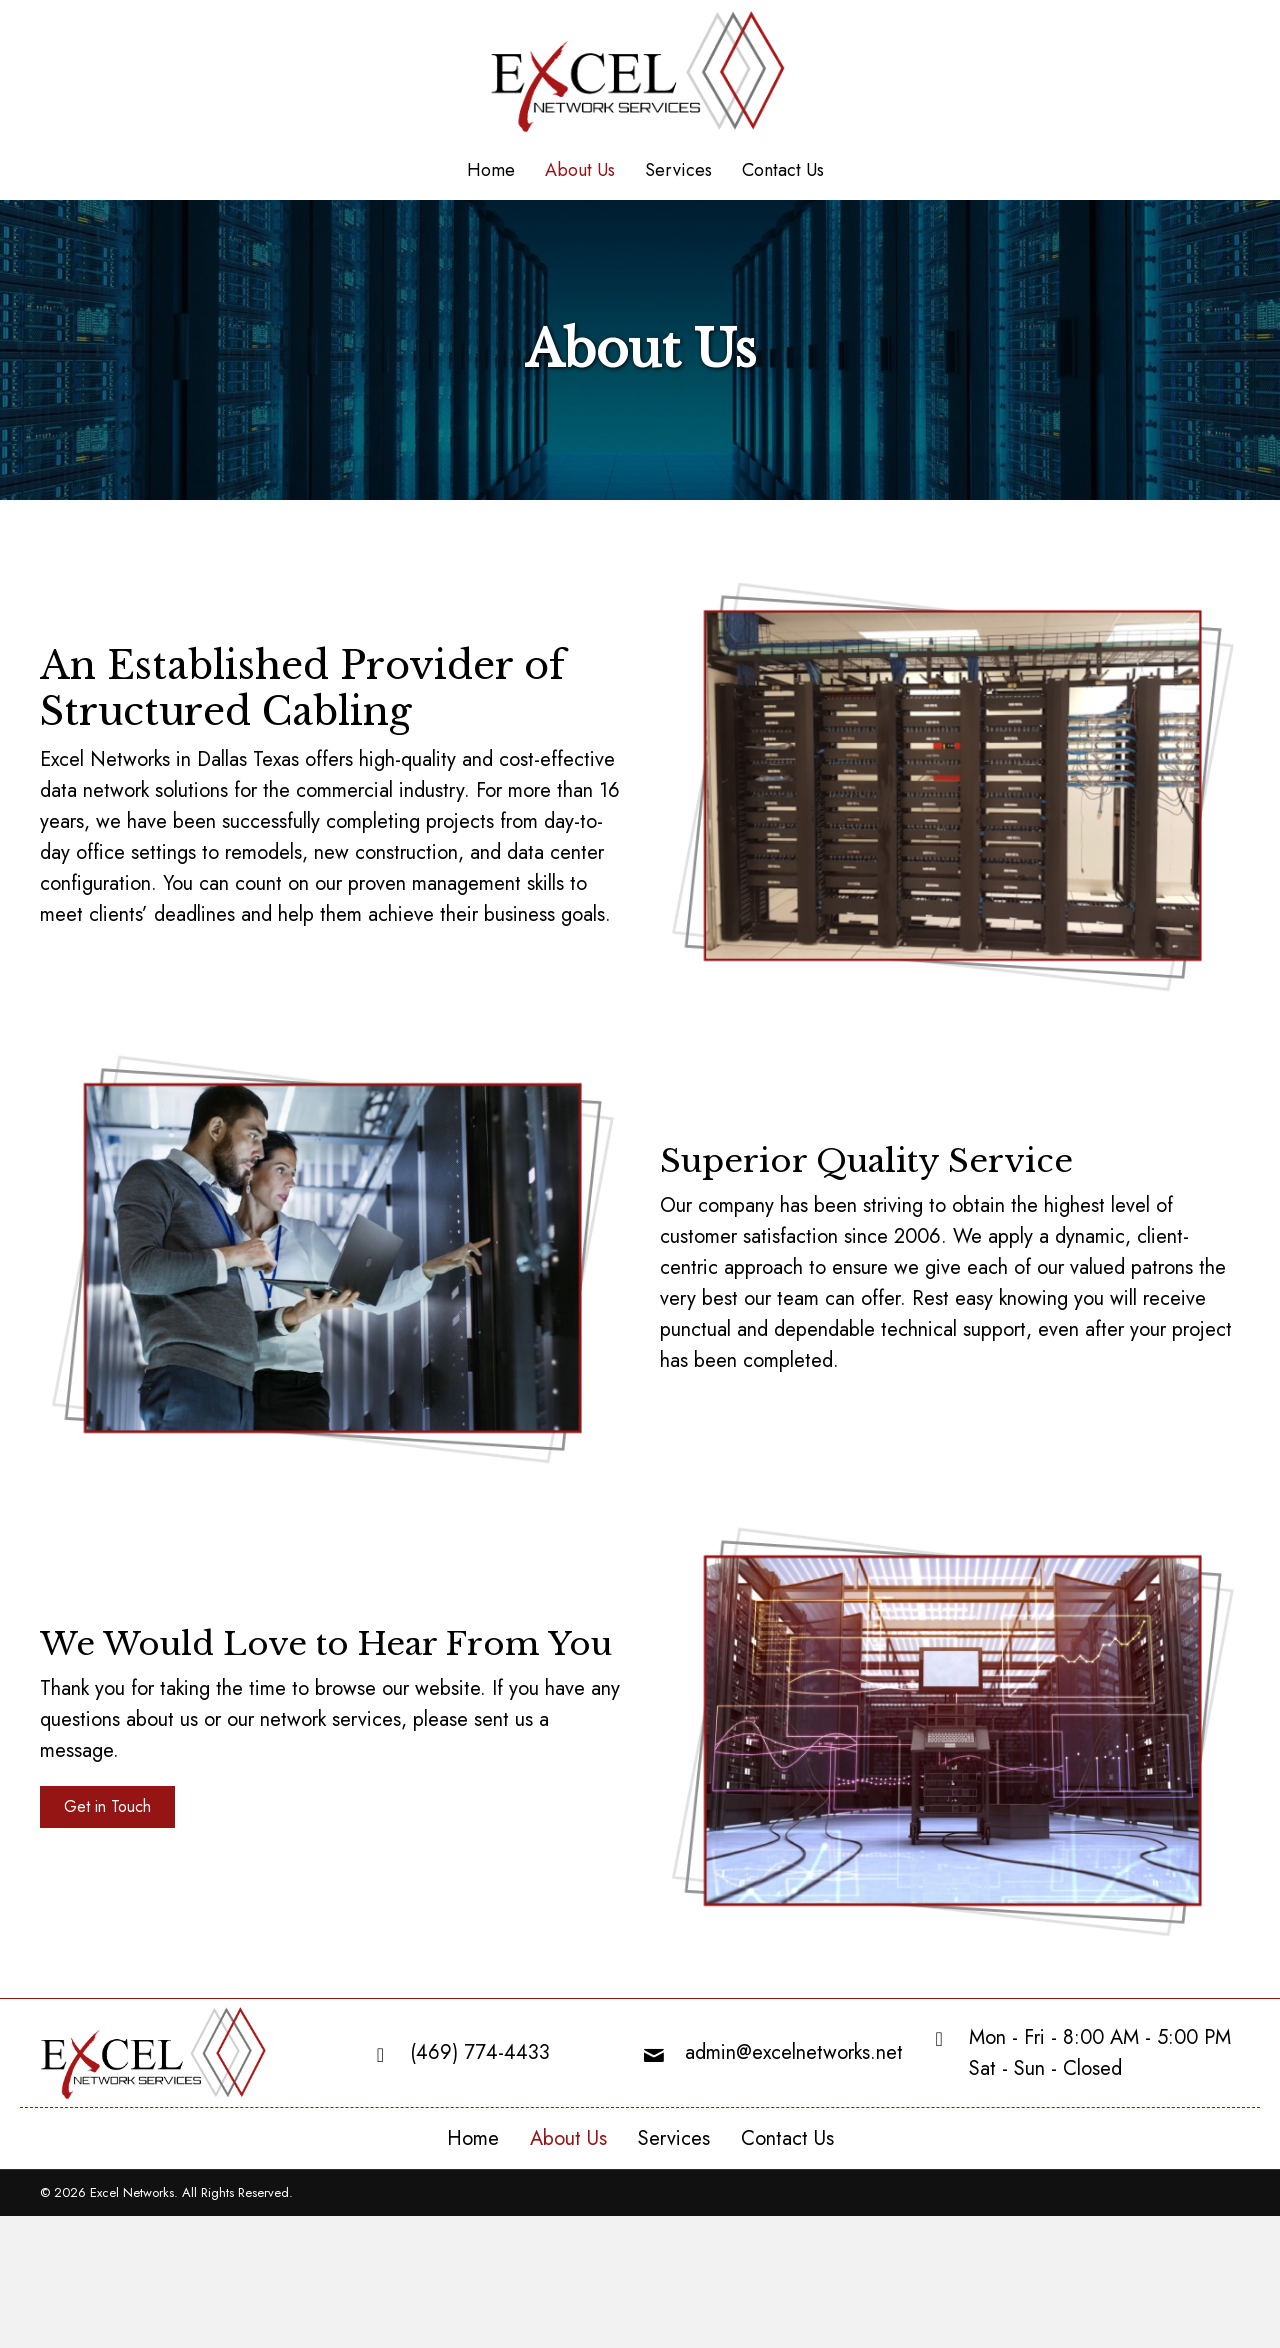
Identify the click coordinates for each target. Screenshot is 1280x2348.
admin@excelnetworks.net (794, 2052)
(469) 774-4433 (480, 2052)
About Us (568, 2138)
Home (473, 2138)
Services (674, 2138)
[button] (107, 1807)
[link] (491, 171)
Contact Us (787, 2138)
